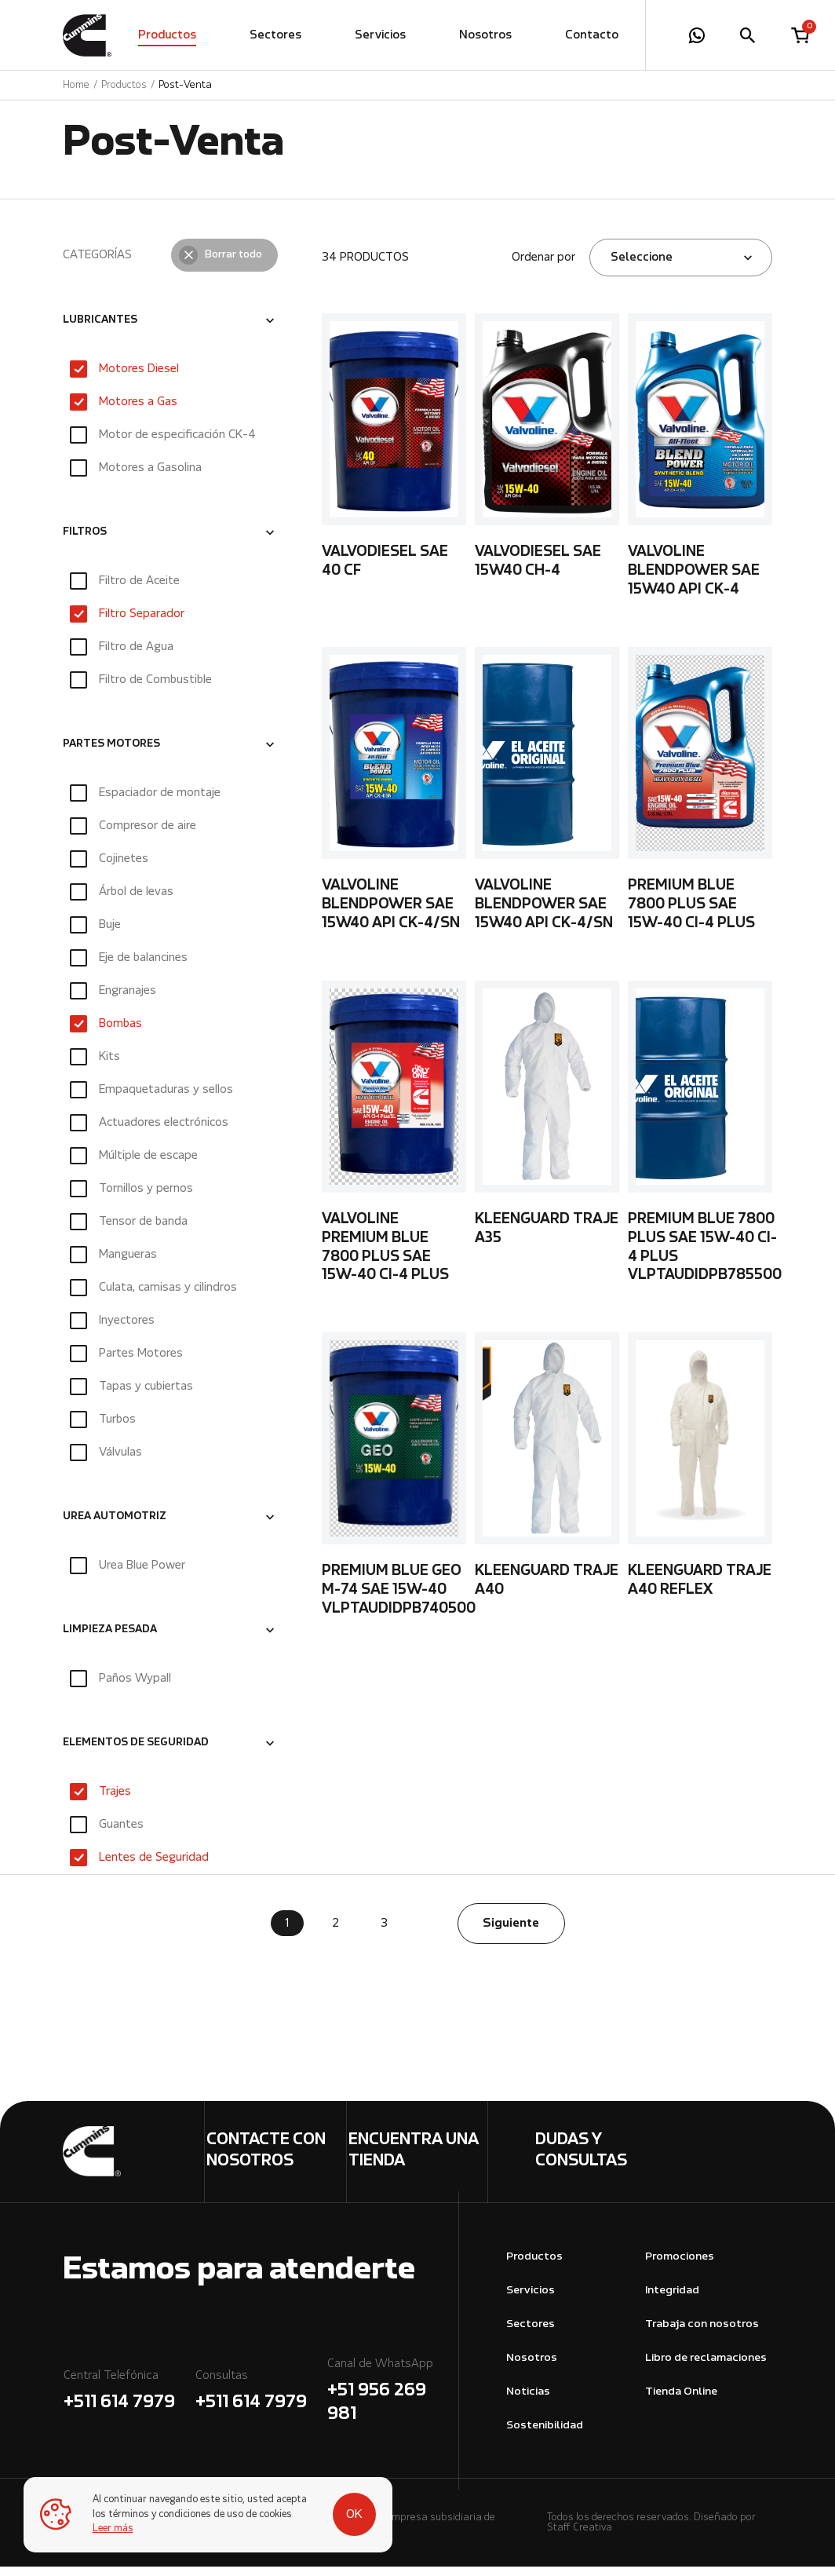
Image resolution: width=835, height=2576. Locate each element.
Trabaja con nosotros (702, 2334)
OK (354, 2514)
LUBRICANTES (100, 329)
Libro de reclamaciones (706, 2367)
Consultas (260, 2402)
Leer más (113, 2529)
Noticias (528, 2401)
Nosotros (485, 35)
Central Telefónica (129, 2402)
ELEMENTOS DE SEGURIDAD (136, 1753)
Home (76, 85)
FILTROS (85, 542)
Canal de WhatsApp (392, 2402)
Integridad (672, 2300)
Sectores (275, 35)
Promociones (679, 2266)
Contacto (591, 35)
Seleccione (642, 266)
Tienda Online (681, 2401)
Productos (167, 35)
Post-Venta (185, 85)
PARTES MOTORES (111, 754)
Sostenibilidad (544, 2435)
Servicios (380, 35)
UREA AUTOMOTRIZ (114, 1527)
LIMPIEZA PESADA (110, 1640)
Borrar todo (233, 264)
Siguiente (511, 1932)
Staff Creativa (579, 2537)
